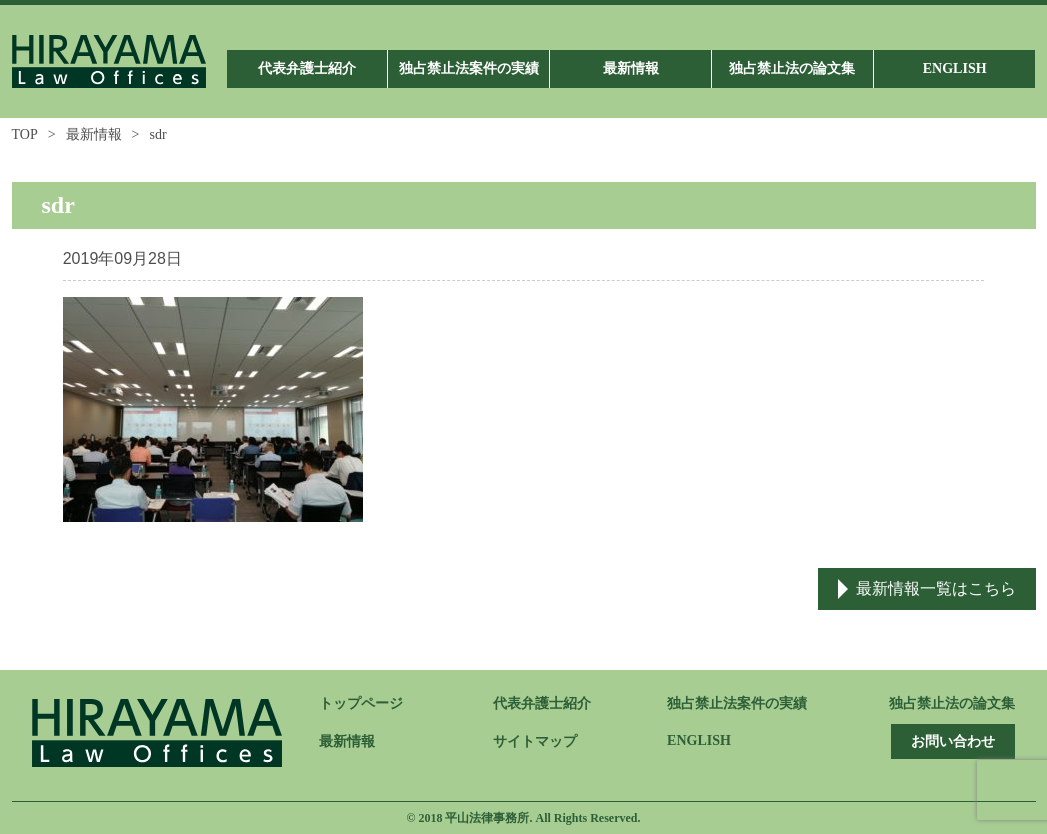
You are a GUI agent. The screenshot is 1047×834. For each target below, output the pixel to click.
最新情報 (94, 134)
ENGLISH (699, 740)
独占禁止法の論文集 (952, 703)
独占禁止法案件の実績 (737, 703)
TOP (25, 134)
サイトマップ (535, 741)
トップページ (361, 703)
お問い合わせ (953, 741)
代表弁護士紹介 (542, 703)
